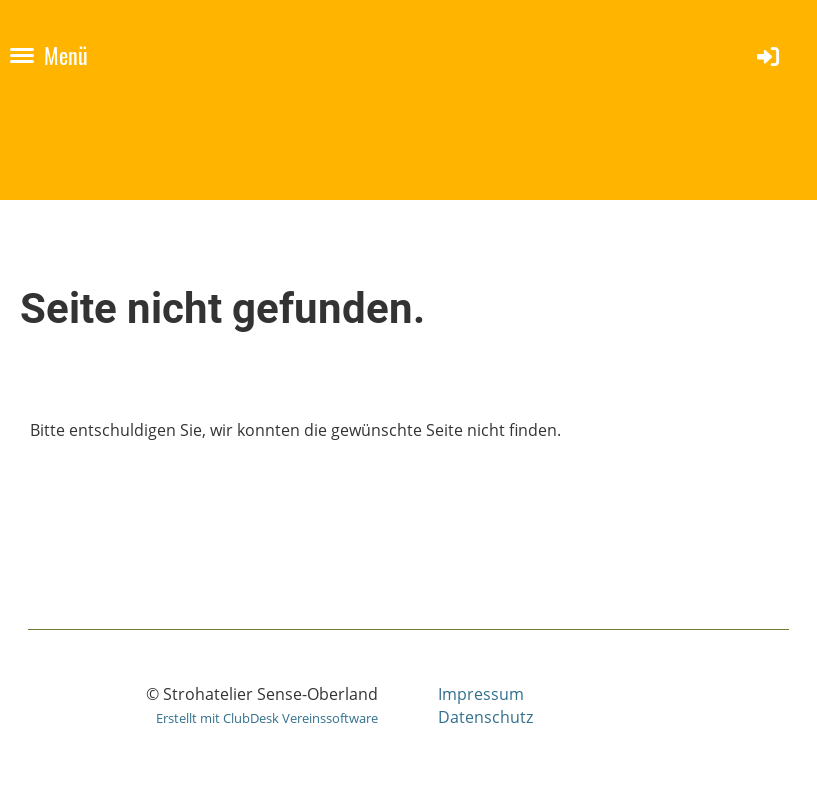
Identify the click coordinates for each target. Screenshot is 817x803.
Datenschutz (485, 717)
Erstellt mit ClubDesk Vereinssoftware (267, 718)
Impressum (481, 694)
